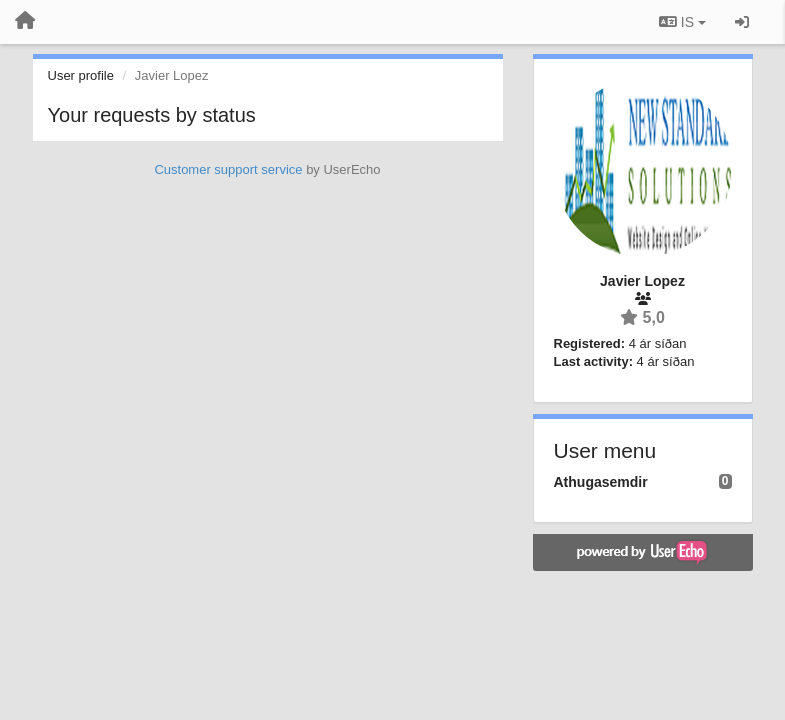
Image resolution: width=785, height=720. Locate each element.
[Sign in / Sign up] (742, 22)
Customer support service (228, 169)
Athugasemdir (601, 482)
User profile (81, 75)
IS (682, 22)
